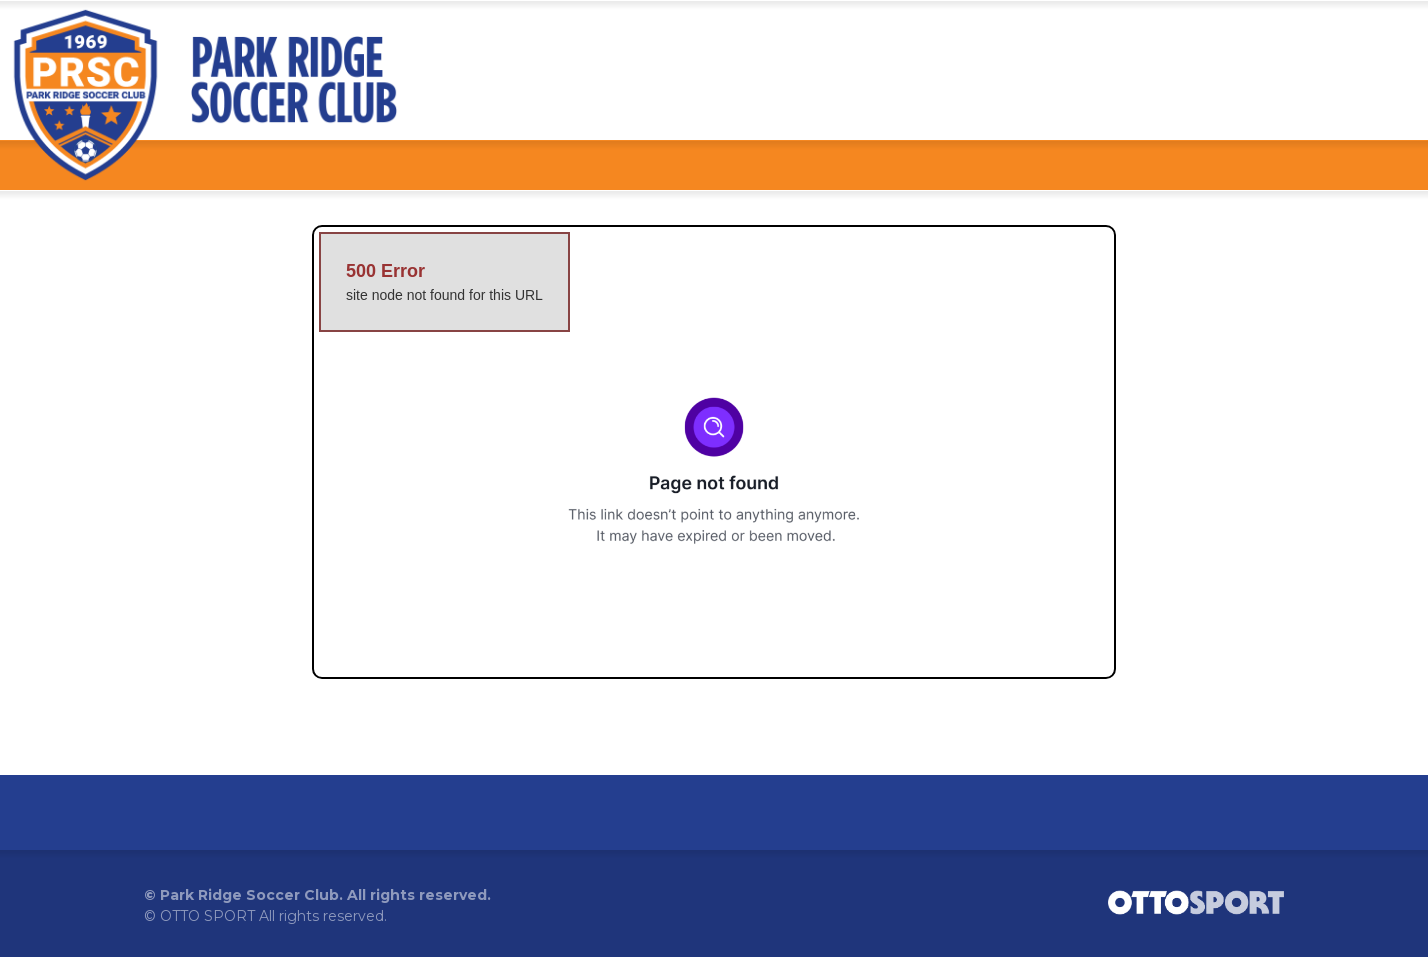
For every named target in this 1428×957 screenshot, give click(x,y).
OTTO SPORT (207, 916)
